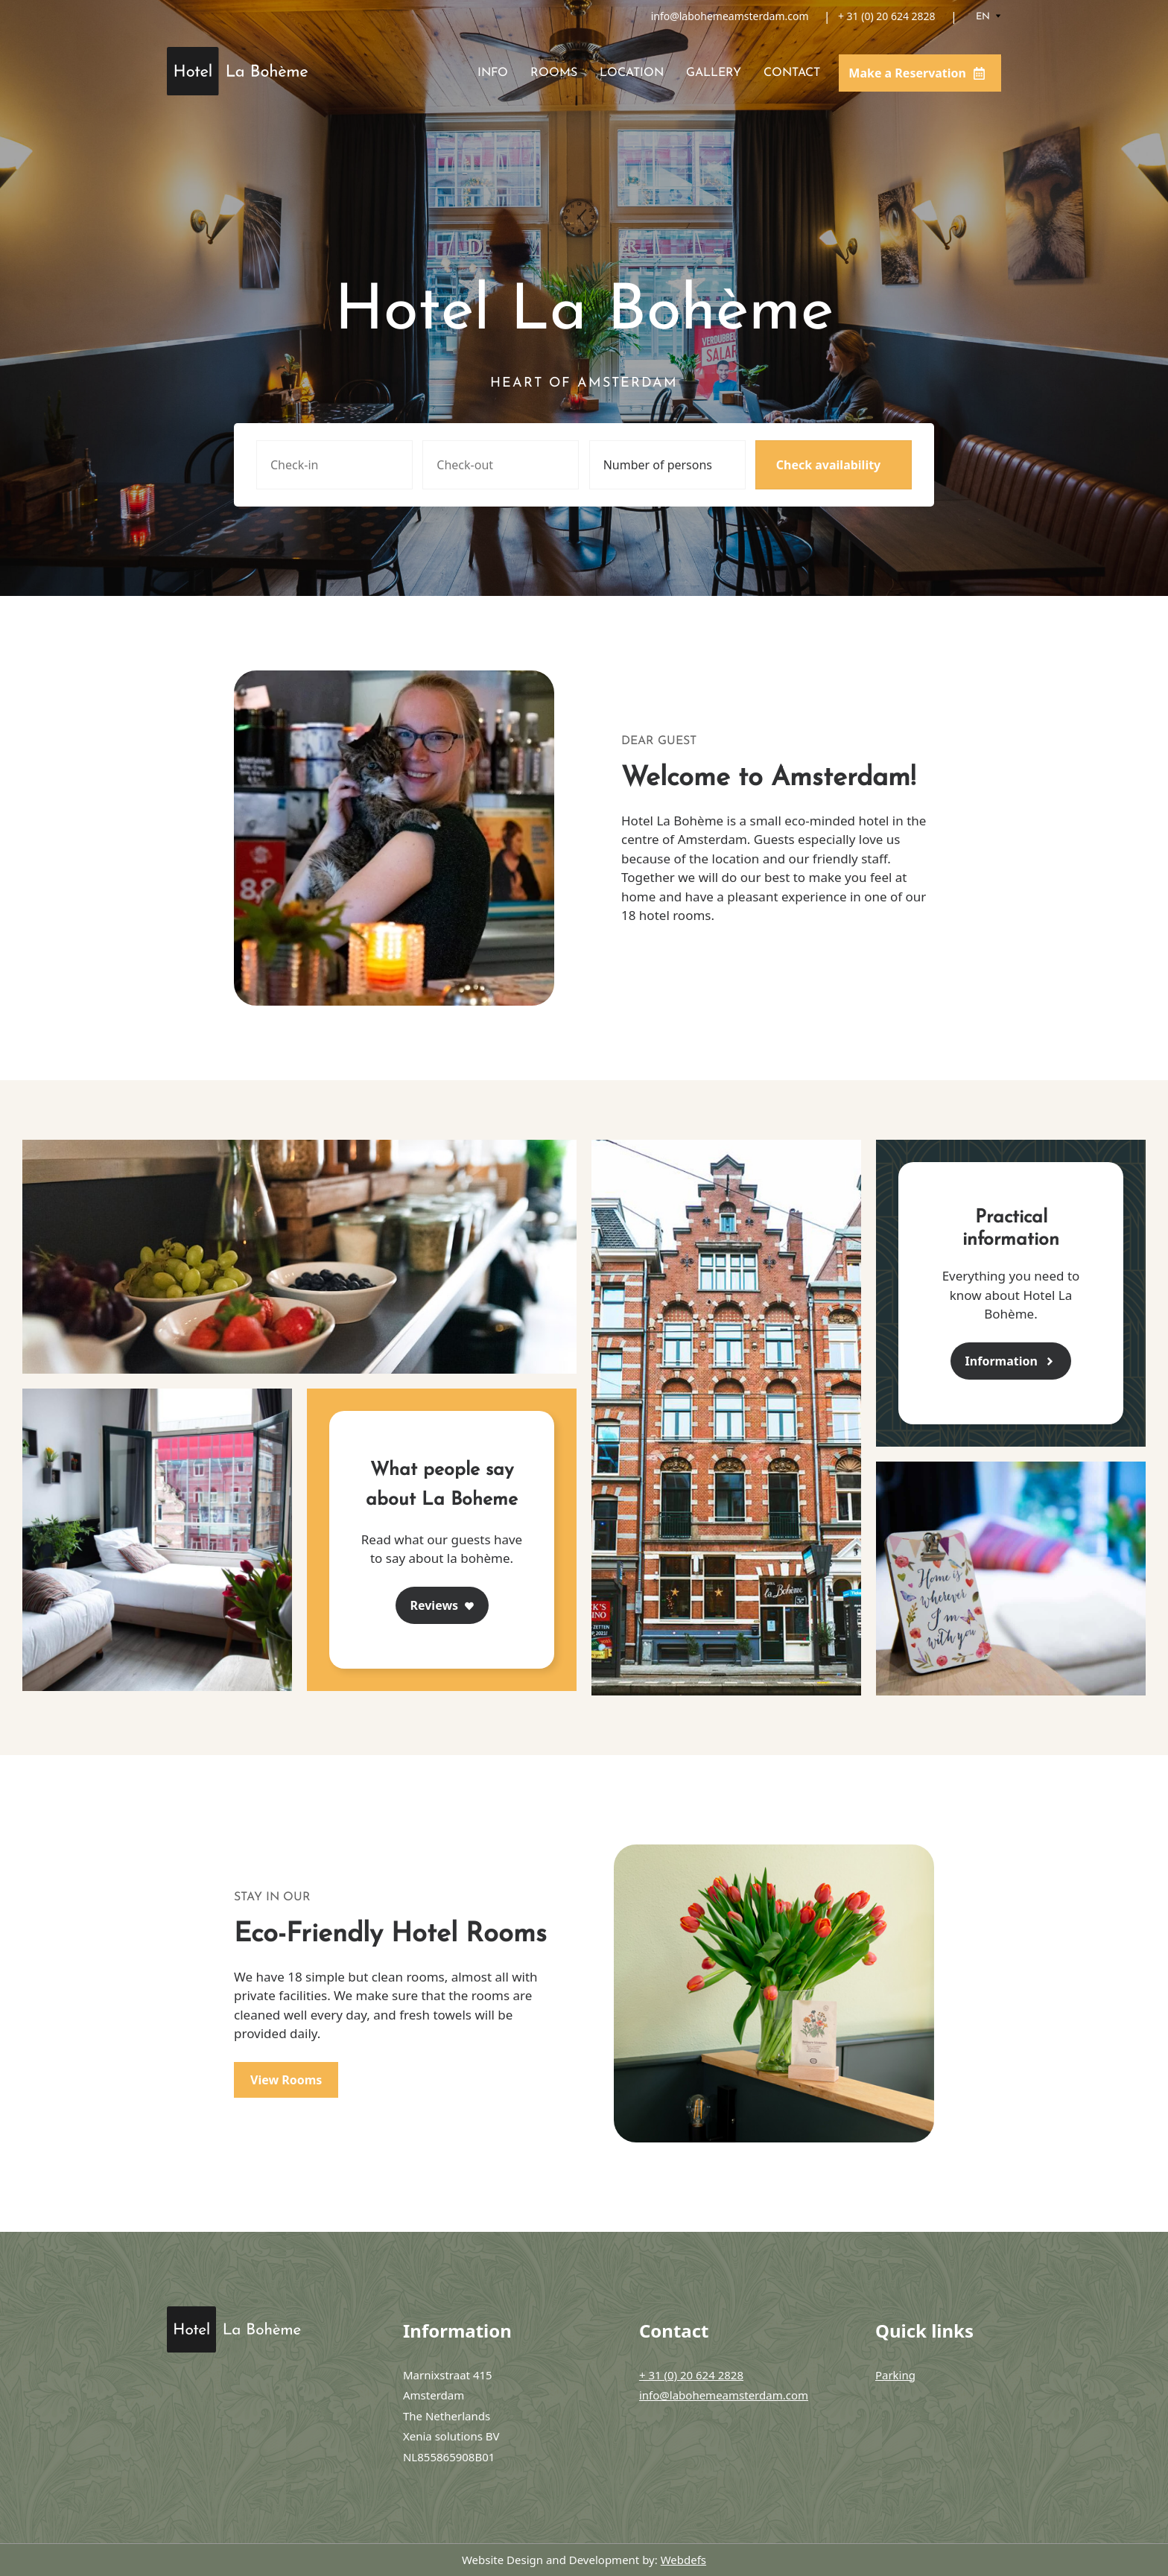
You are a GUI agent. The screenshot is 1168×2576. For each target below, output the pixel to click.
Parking (895, 2374)
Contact (792, 73)
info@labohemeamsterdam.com (730, 16)
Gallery (713, 73)
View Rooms (286, 2080)
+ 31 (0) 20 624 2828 (887, 16)
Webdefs (683, 2559)
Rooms (553, 73)
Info (492, 73)
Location (632, 73)
